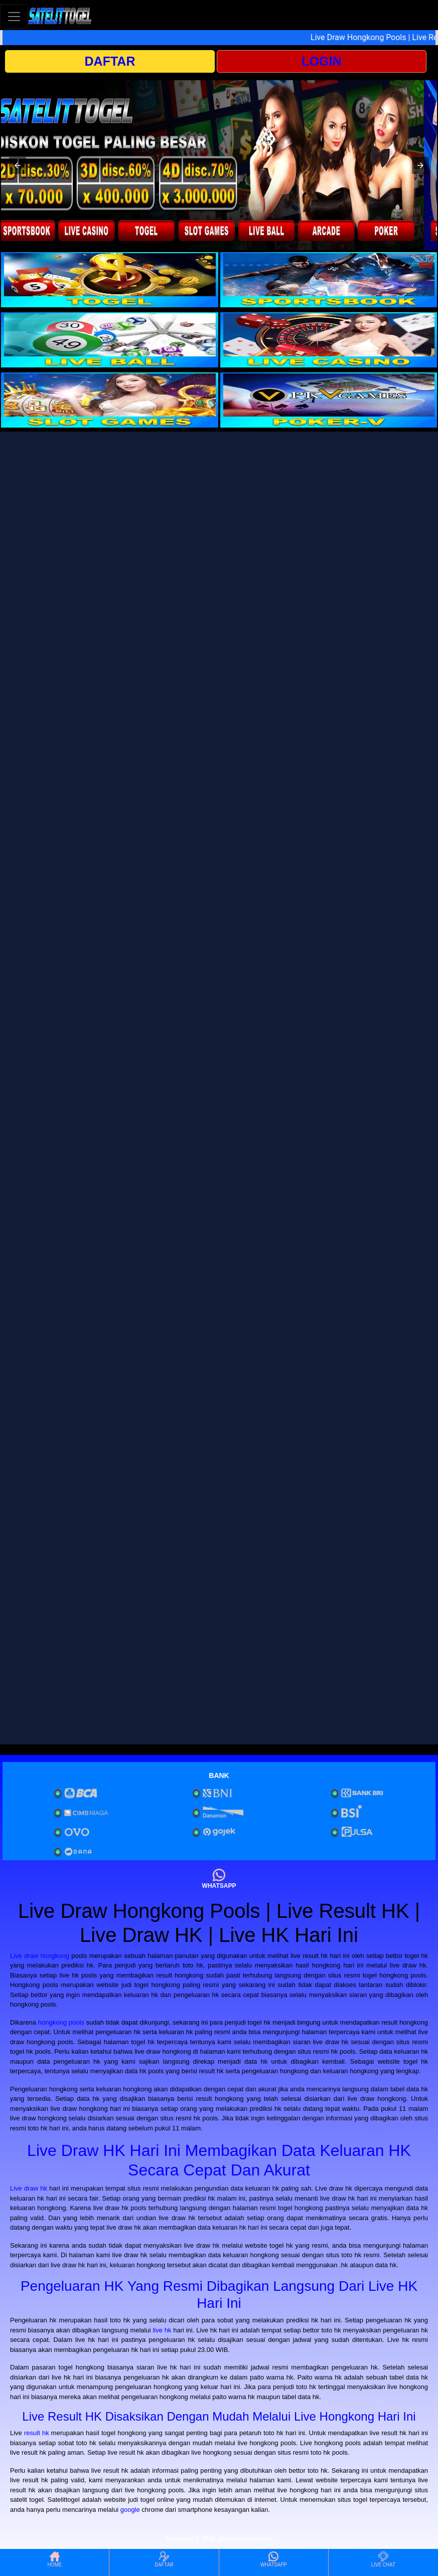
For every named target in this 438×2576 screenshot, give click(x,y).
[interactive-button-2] (328, 279)
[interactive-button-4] (328, 339)
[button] (17, 165)
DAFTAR (110, 61)
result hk (36, 2433)
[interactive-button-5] (109, 400)
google (130, 2509)
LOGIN (321, 61)
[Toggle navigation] (14, 16)
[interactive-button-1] (109, 279)
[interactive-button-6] (328, 400)
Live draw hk (28, 2188)
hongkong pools (61, 2022)
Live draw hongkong (39, 1955)
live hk (162, 2330)
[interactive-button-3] (109, 339)
